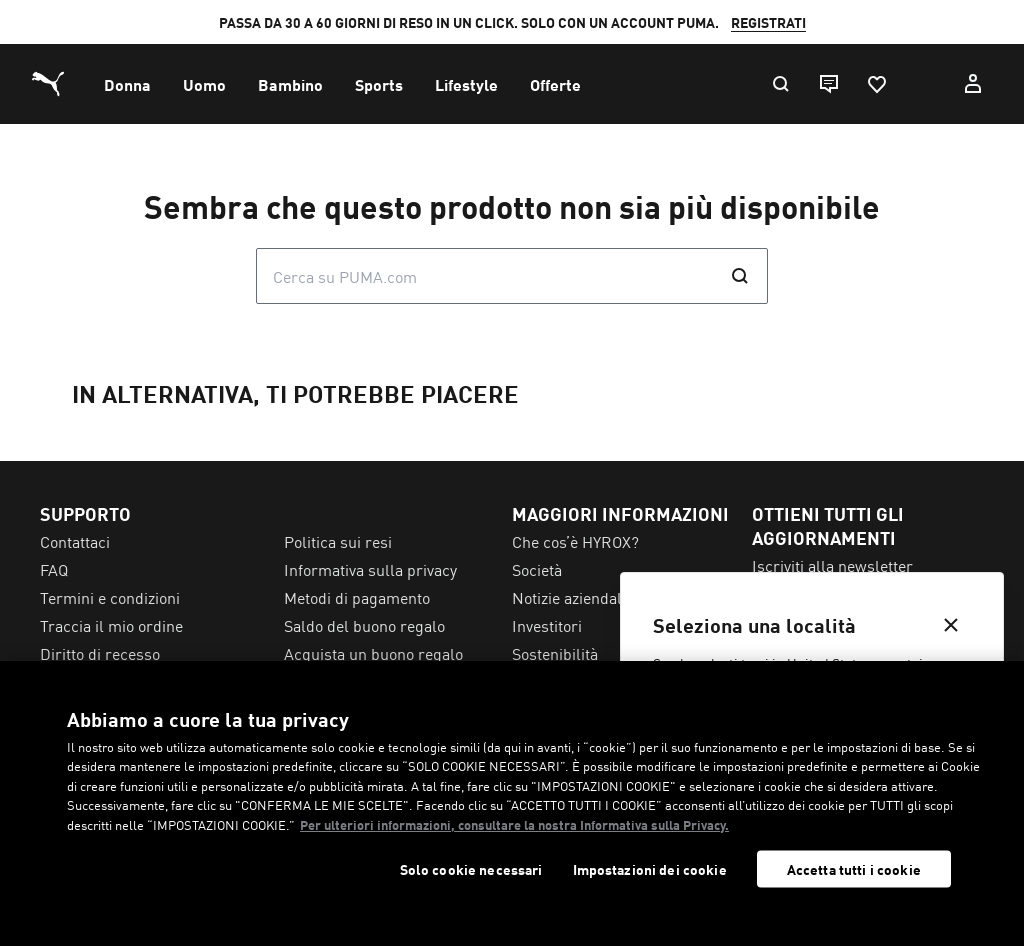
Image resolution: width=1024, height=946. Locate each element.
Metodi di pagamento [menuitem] (357, 597)
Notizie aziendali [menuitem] (569, 597)
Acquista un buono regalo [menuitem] (373, 653)
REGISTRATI (768, 22)
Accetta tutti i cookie (854, 869)
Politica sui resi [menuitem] (338, 541)
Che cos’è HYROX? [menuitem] (575, 541)
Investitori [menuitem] (547, 625)
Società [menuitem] (537, 569)
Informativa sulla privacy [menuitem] (370, 569)
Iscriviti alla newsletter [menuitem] (832, 565)
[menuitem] (127, 84)
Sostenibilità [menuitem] (555, 653)
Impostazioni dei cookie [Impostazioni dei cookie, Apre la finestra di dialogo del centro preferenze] (650, 869)
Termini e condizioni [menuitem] (110, 597)
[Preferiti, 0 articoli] (876, 84)
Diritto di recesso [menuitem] (100, 653)
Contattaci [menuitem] (75, 541)
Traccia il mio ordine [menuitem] (111, 625)
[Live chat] (828, 84)
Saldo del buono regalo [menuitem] (364, 625)
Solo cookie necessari (471, 869)
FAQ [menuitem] (54, 569)
